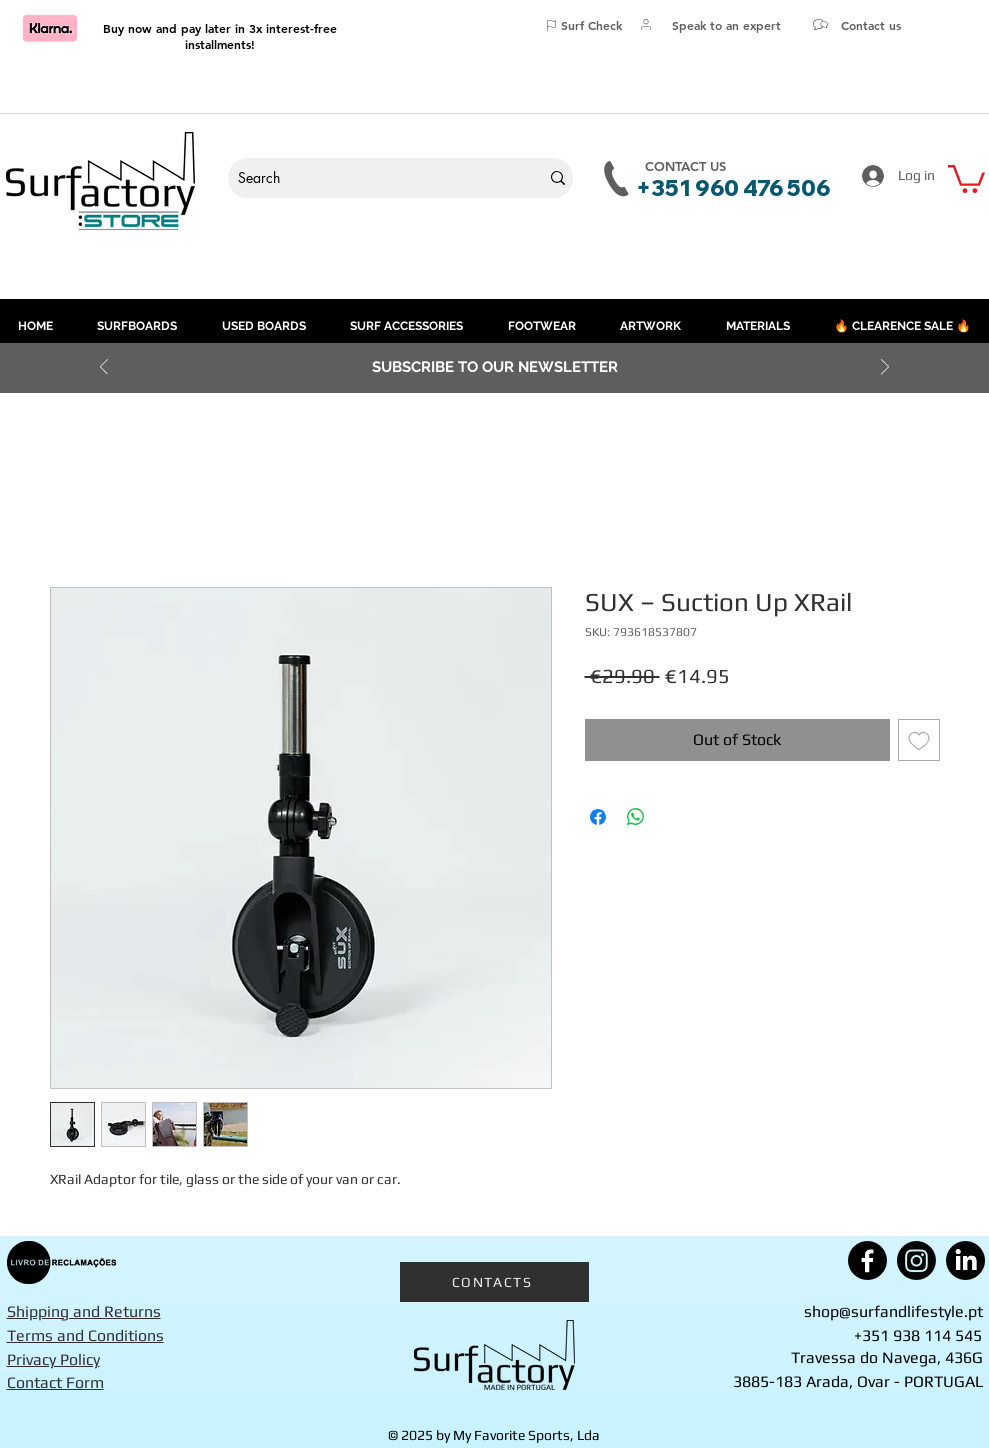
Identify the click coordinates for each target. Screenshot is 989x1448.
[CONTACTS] (494, 1282)
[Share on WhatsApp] (636, 817)
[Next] (885, 368)
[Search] (369, 178)
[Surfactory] (494, 1355)
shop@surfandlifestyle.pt (893, 1311)
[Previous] (104, 368)
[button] (966, 177)
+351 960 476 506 (733, 188)
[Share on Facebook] (598, 817)
